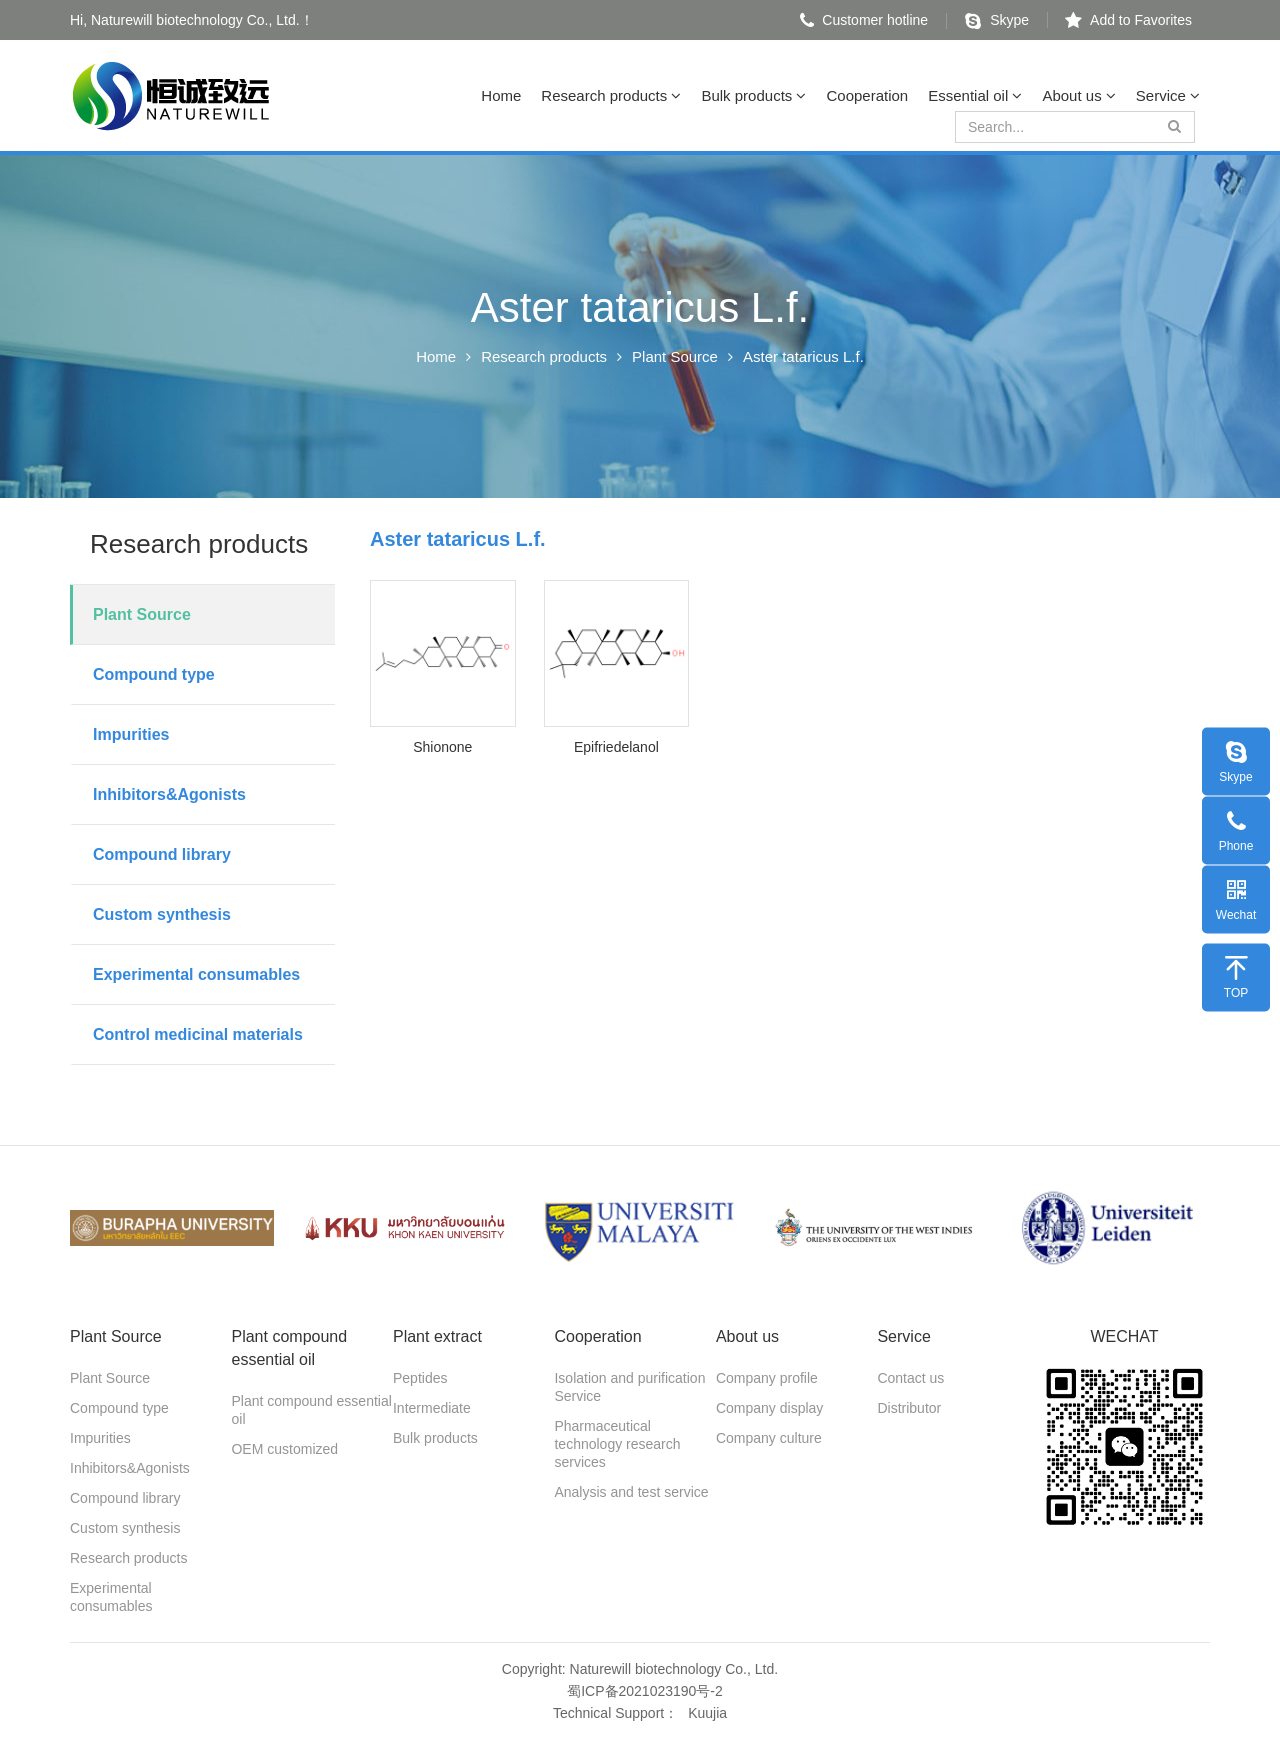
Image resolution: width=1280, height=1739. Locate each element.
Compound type (154, 674)
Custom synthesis (162, 914)
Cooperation (867, 95)
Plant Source (675, 356)
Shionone (442, 747)
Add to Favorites (1128, 20)
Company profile (767, 1378)
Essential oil (975, 95)
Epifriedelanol (616, 747)
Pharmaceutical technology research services (617, 1444)
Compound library (162, 854)
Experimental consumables (196, 974)
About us (1078, 95)
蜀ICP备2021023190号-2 (645, 1691)
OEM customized (284, 1449)
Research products (611, 95)
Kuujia (707, 1713)
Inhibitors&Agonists (169, 794)
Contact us (910, 1378)
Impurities (131, 734)
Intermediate (432, 1408)
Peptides (420, 1378)
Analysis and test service (631, 1492)
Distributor (909, 1408)
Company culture (769, 1438)
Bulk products (753, 95)
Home (501, 95)
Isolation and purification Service (629, 1387)
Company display (769, 1408)
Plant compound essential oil (311, 1410)
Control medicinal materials (198, 1034)
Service (1168, 95)
